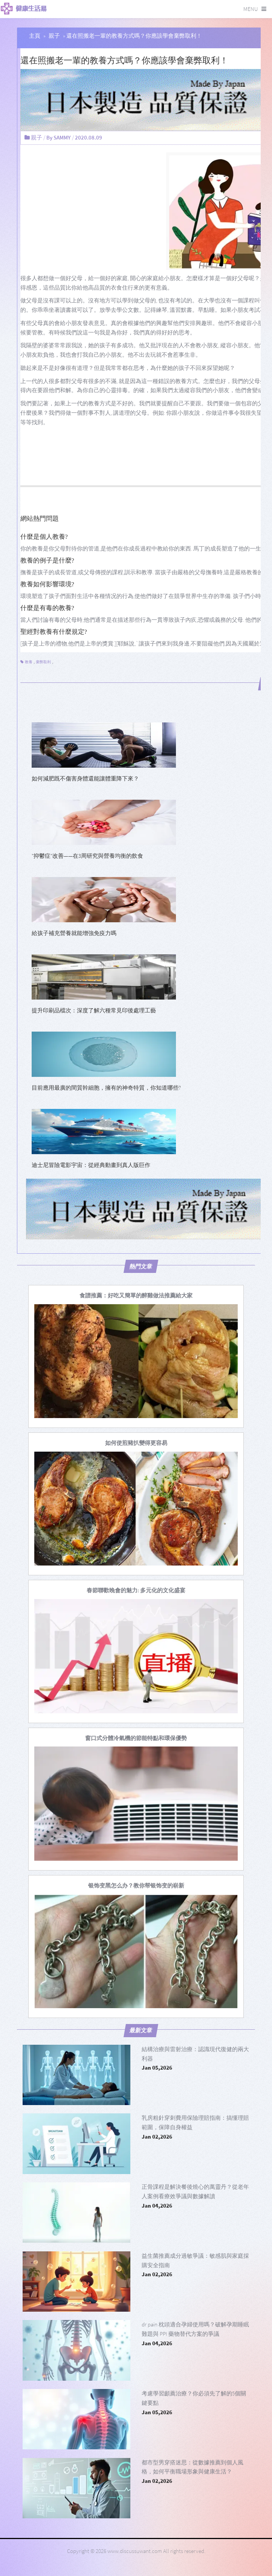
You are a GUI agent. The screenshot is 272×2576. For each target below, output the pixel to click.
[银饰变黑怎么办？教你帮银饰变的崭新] (136, 1885)
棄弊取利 (43, 661)
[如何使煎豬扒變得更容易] (136, 1442)
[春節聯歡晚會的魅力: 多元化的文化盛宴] (136, 1590)
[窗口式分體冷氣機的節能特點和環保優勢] (136, 1738)
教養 (28, 661)
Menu (250, 8)
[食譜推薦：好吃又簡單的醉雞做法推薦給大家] (136, 1295)
